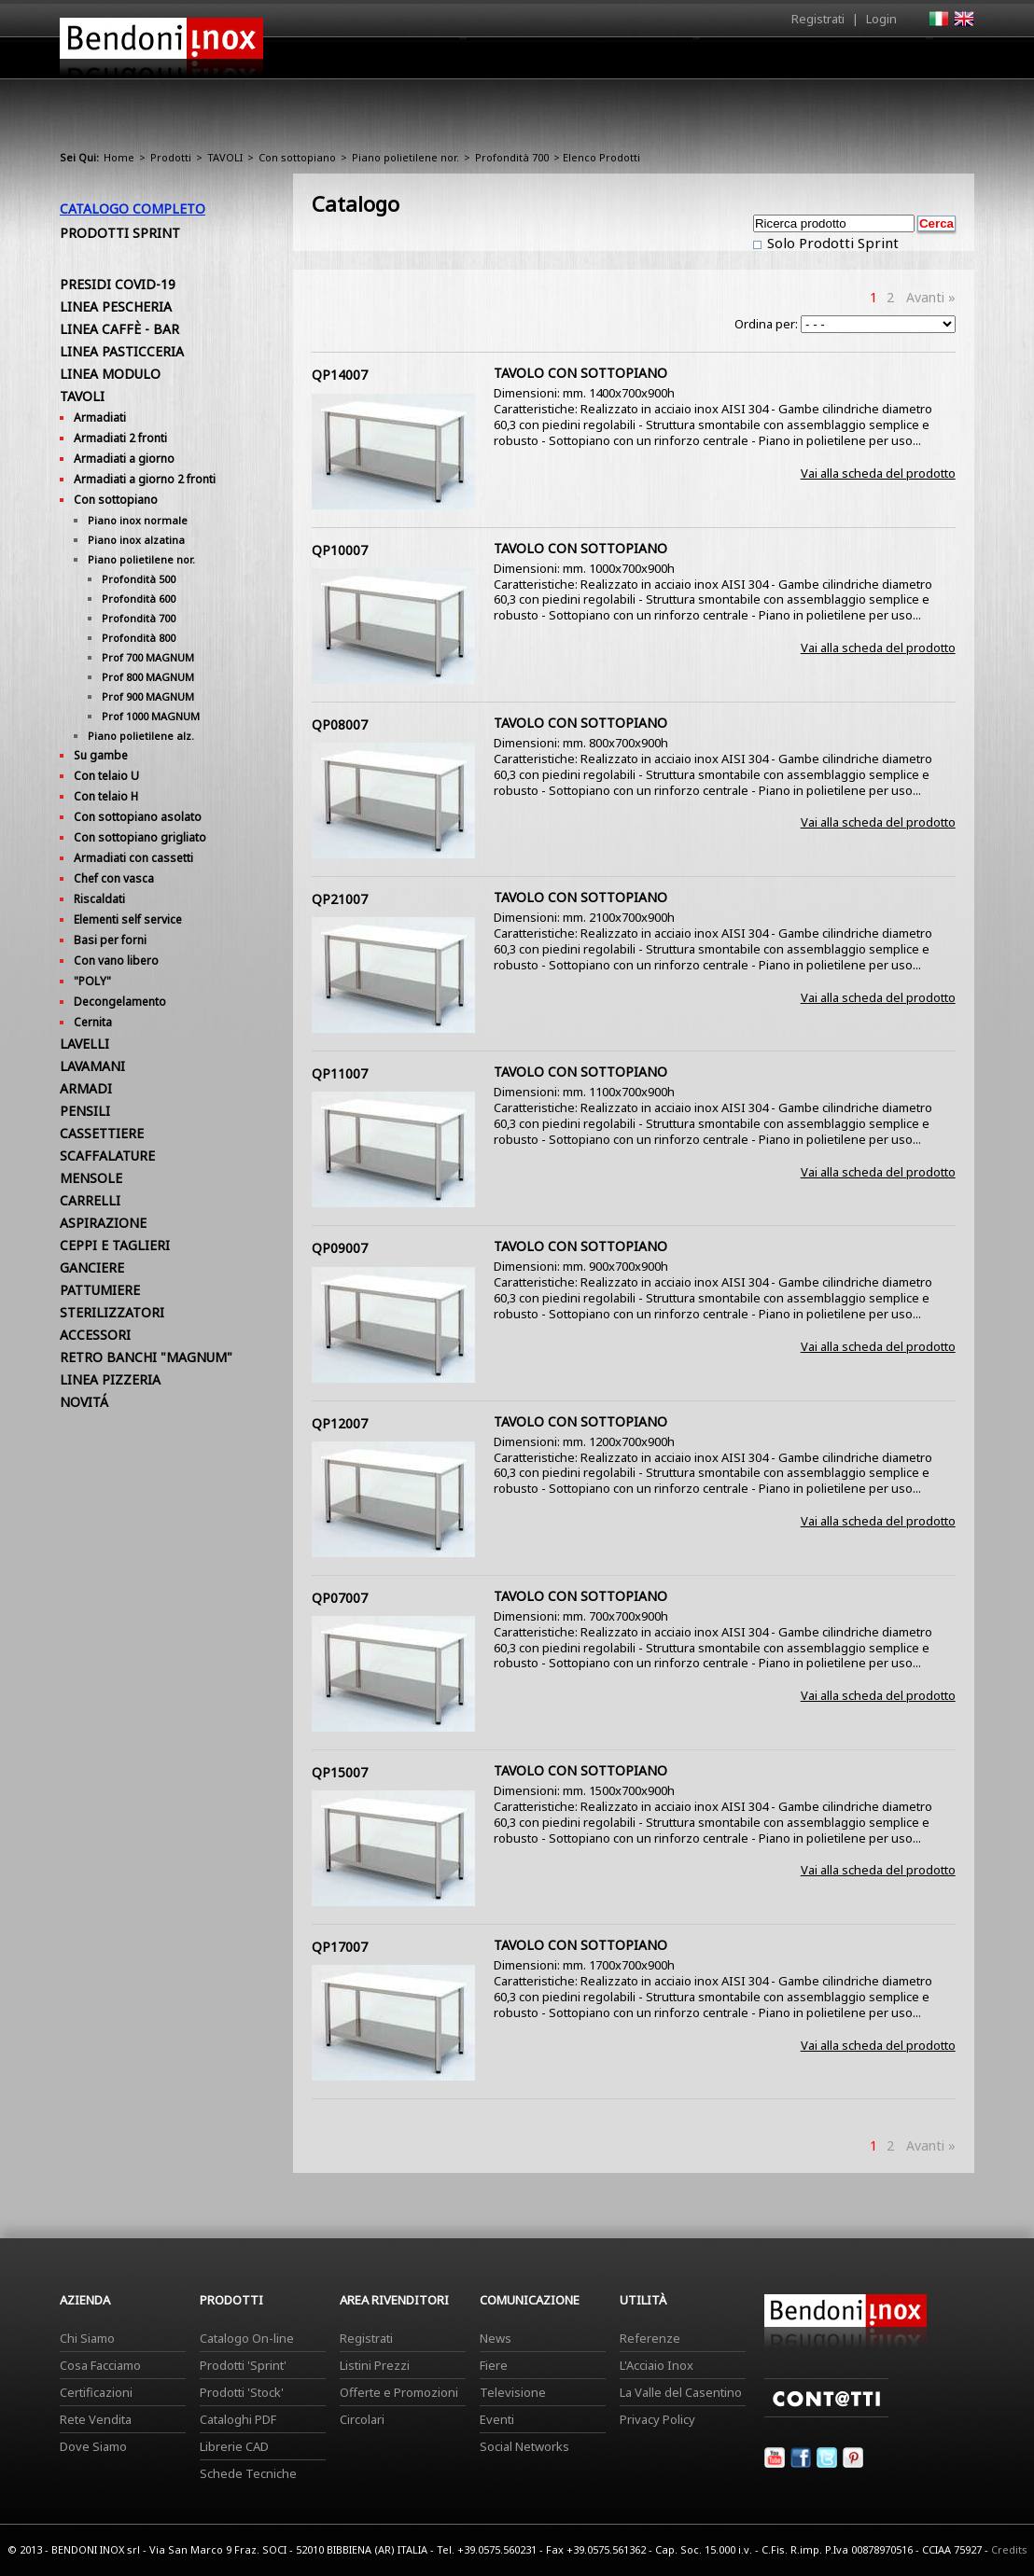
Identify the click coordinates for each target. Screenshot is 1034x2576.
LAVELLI (84, 1043)
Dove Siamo (93, 2446)
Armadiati (100, 417)
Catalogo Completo (132, 208)
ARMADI (86, 1088)
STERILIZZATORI (112, 1312)
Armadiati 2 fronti (120, 438)
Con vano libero (116, 960)
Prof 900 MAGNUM (148, 696)
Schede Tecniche (248, 2473)
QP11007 (340, 1073)
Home (412, 57)
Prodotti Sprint (120, 233)
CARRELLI (90, 1200)
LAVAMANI (92, 1066)
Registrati (818, 18)
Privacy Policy (657, 2419)
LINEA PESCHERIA (116, 306)
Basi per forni (110, 940)
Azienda (483, 63)
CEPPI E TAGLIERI (115, 1245)
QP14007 (340, 374)
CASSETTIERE (102, 1133)
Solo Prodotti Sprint (831, 242)
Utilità (877, 63)
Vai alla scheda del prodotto (878, 473)
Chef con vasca (114, 878)
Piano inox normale (138, 520)
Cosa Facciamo (100, 2365)
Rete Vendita (96, 2419)
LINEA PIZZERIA (110, 1379)
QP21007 (340, 899)
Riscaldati (99, 899)
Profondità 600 (138, 599)
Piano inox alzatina (136, 540)
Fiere (494, 2365)
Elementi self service (128, 919)
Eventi (497, 2419)
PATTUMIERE (100, 1290)
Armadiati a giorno (124, 458)
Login (881, 18)
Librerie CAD (234, 2446)
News (495, 2338)
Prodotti (560, 63)
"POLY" (92, 981)
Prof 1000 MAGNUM (151, 716)
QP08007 (340, 724)
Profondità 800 (138, 638)
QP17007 (340, 1947)
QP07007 (340, 1598)
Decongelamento (120, 1002)
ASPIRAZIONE (103, 1223)
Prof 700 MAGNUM (148, 657)
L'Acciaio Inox (656, 2365)
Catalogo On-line (247, 2338)
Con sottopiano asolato (138, 817)
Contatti (948, 57)
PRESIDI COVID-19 (117, 284)
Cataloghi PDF (238, 2419)
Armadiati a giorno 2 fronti (145, 479)
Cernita (93, 1022)
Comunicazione (784, 63)
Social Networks (524, 2446)
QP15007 (340, 1772)
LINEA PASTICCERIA (122, 351)
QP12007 (340, 1423)
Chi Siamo (87, 2338)
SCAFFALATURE (107, 1155)
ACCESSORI (95, 1335)
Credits (1009, 2549)
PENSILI (85, 1111)
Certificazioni (96, 2392)
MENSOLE (91, 1178)
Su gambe (101, 755)
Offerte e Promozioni (399, 2392)
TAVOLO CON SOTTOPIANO (580, 373)
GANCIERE (92, 1267)
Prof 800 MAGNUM (148, 677)
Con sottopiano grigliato (140, 837)
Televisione (513, 2392)
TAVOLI (225, 157)
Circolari (362, 2419)
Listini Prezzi (375, 2365)
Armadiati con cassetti (133, 858)
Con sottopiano (297, 157)
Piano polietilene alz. (141, 736)
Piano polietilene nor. (405, 157)
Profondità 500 (138, 579)
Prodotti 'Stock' (242, 2392)
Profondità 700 (512, 157)
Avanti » (931, 297)
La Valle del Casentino (681, 2392)
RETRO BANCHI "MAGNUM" (146, 1357)
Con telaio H (106, 796)
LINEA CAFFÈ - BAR (119, 329)
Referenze (650, 2338)
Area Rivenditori (662, 63)
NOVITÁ (84, 1402)
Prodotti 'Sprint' (243, 2365)
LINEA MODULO (110, 374)
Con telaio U (106, 776)
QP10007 (340, 550)
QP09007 (340, 1248)
